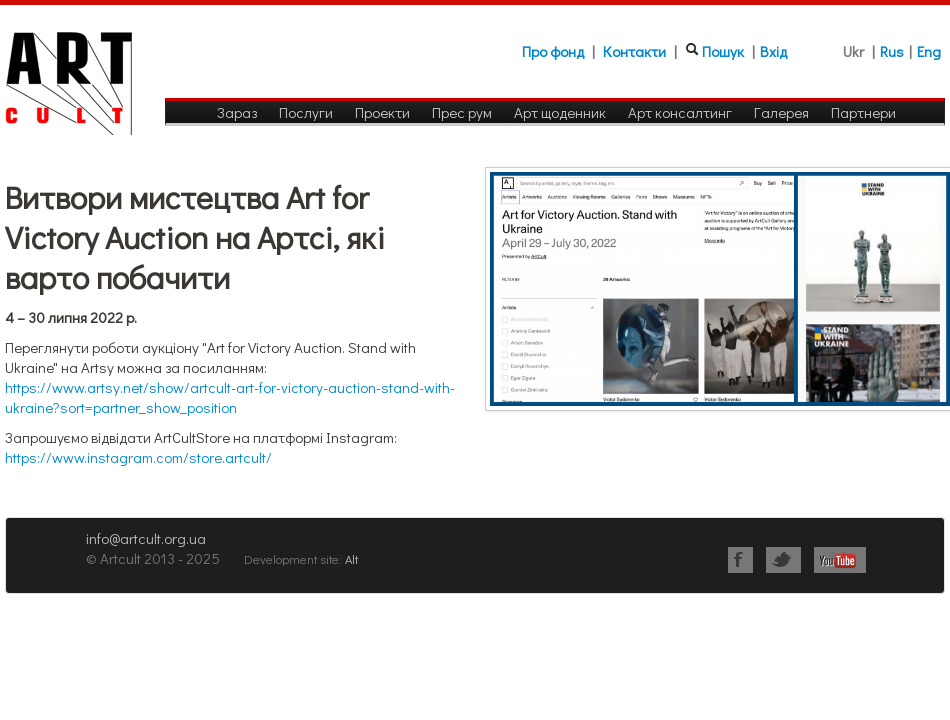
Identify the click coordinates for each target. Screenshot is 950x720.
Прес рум (462, 112)
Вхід (773, 51)
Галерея (781, 112)
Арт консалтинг (680, 112)
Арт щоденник (560, 112)
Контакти (634, 51)
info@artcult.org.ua (146, 538)
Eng (929, 51)
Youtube (840, 560)
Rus (892, 51)
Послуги (306, 112)
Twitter (783, 560)
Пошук (723, 51)
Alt (351, 559)
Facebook (740, 560)
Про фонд (553, 51)
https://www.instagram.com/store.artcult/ (138, 457)
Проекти (382, 112)
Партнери (863, 112)
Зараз (237, 112)
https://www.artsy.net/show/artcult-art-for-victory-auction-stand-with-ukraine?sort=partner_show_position (230, 397)
